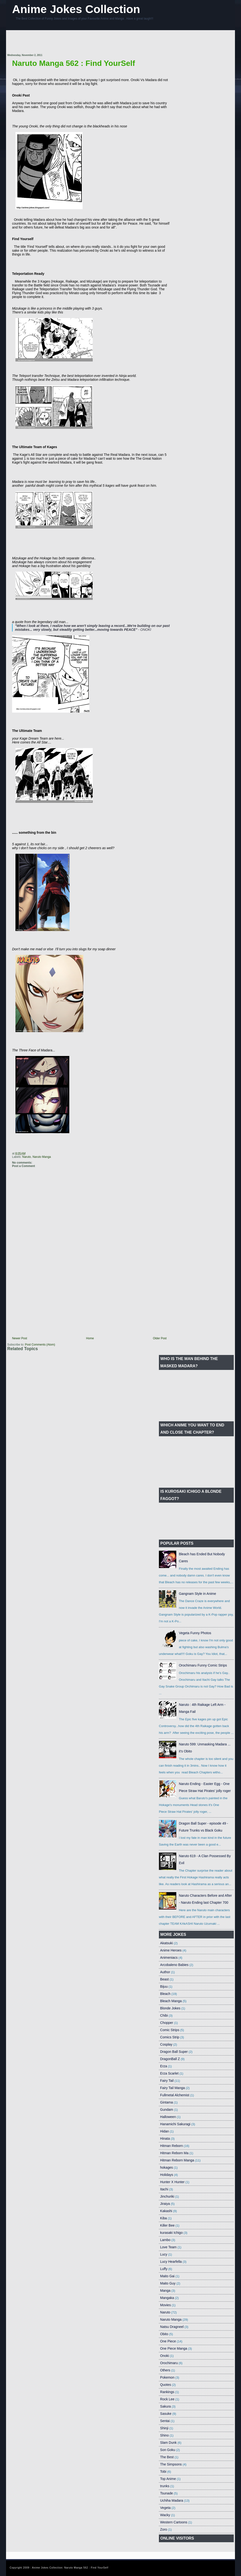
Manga (165, 2290)
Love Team (168, 2247)
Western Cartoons (173, 2522)
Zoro (163, 2529)
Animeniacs (168, 1957)
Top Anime (168, 2479)
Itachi (164, 2189)
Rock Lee (167, 2399)
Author (165, 1972)
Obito (164, 2334)
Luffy (163, 2269)
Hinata (165, 2138)
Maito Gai (167, 2276)
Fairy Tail (167, 2081)
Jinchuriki (167, 2196)
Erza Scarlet (169, 2073)
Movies (165, 2305)
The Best (167, 2457)
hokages (166, 2167)
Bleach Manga (171, 2001)
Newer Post (19, 1338)
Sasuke (165, 2414)
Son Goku (167, 2450)
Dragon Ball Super (174, 2052)
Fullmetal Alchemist (174, 2095)
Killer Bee (167, 2225)
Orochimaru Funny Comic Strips (203, 1665)
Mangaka (167, 2298)
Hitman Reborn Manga (177, 2160)
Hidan (164, 2131)
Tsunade (166, 2493)
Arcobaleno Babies (174, 1965)
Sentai (165, 2421)
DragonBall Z (170, 2059)
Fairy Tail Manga (172, 2088)
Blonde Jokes (170, 2008)
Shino (164, 2435)
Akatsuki (166, 1943)
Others (165, 2370)
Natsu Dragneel (172, 2327)
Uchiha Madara (171, 2500)
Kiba (163, 2218)
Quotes (165, 2385)
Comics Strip (169, 2037)
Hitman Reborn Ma (174, 2153)
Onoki (164, 2356)
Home (90, 1338)
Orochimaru (169, 2363)
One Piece (168, 2341)
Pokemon (167, 2377)
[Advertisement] (95, 42)
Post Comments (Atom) (40, 1344)
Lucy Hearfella (171, 2262)
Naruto (26, 1157)
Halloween (168, 2117)
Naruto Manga (42, 1157)
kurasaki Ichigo (171, 2233)
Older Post (160, 1338)
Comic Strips (169, 2030)
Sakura (165, 2406)
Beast (164, 1979)
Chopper (166, 2023)
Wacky (165, 2515)
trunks (164, 2486)
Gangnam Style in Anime (197, 1594)
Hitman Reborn (171, 2146)
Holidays (166, 2175)
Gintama (166, 2102)
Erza (163, 2066)
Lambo (165, 2240)
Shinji (164, 2428)
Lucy (163, 2254)
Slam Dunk (168, 2442)
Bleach (165, 1994)
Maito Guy (168, 2283)
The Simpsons (171, 2464)
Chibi (164, 2015)
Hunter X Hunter (172, 2182)
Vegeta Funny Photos (195, 1633)
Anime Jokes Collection (76, 9)
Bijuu (164, 1986)
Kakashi (166, 2211)
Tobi (163, 2471)
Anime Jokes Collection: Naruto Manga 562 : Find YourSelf (70, 2567)
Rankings (167, 2392)
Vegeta (165, 2508)
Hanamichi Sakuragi (175, 2124)
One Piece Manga (173, 2348)
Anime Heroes (171, 1950)
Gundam (166, 2109)
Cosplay (166, 2044)
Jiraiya (165, 2204)
